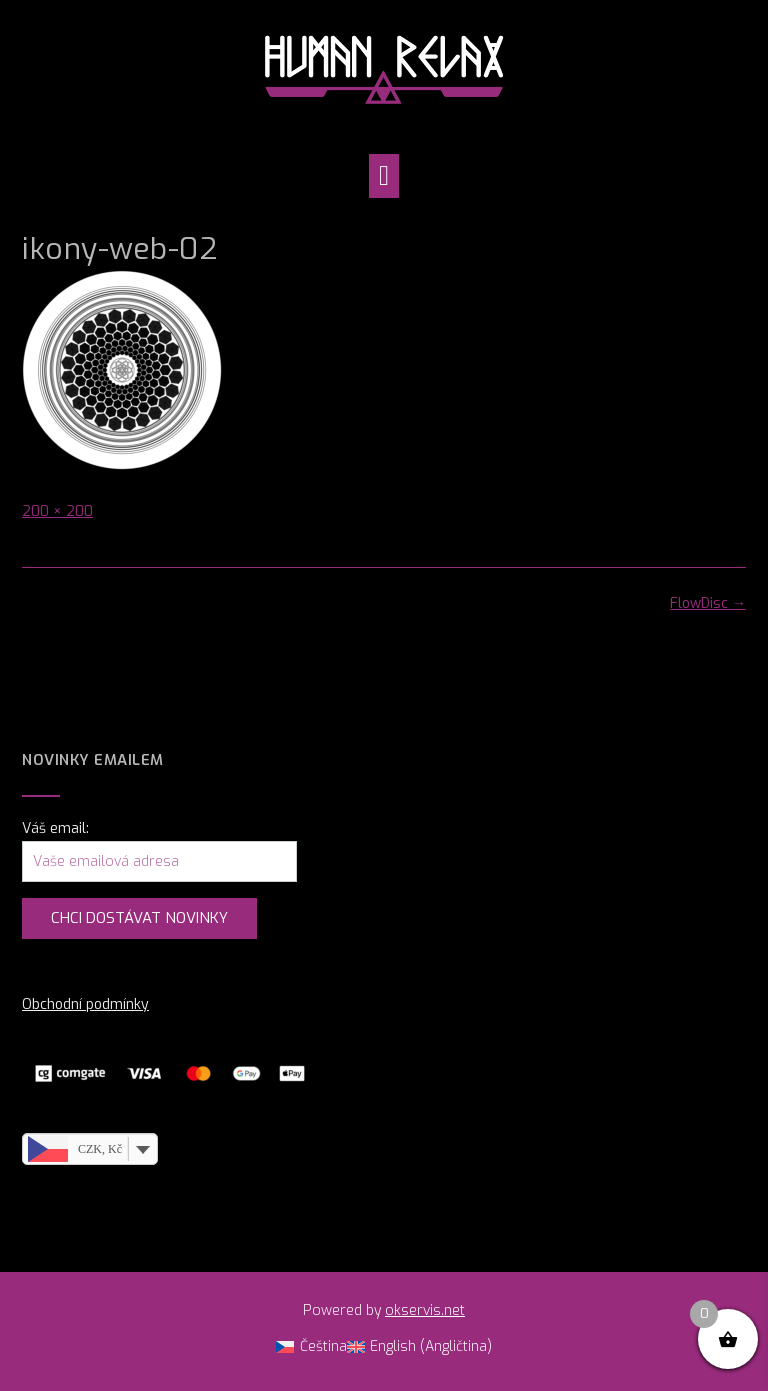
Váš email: (55, 828)
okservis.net (425, 1310)
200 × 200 (57, 511)
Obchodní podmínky (85, 1004)
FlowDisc (708, 603)
